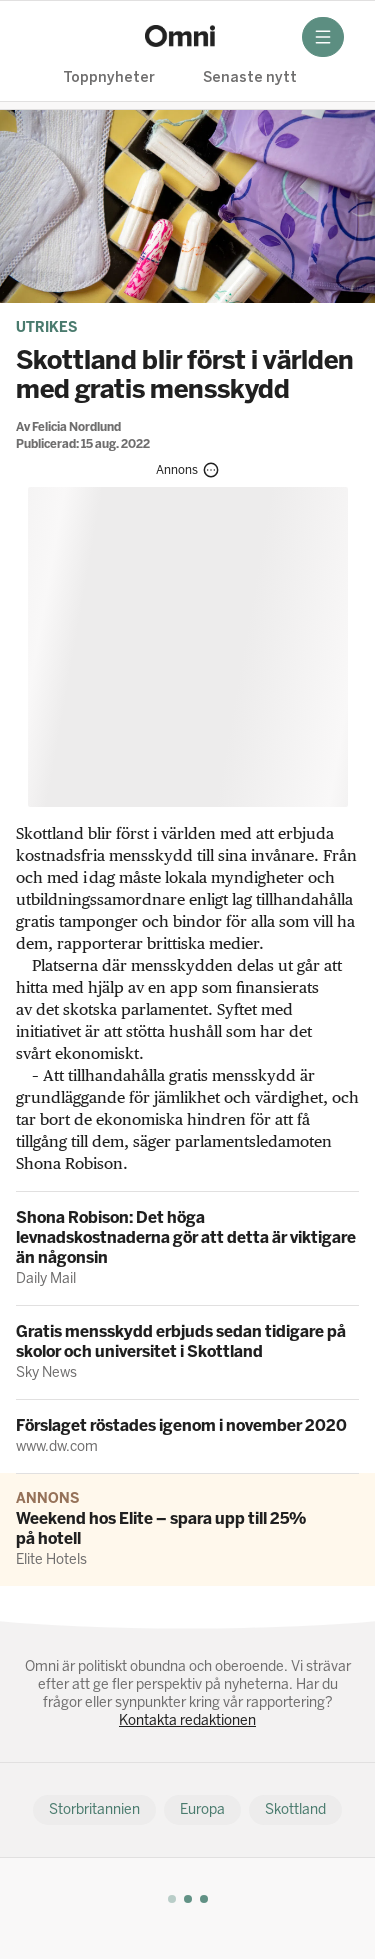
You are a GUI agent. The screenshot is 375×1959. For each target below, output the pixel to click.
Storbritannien (94, 1809)
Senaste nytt (250, 78)
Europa (202, 1809)
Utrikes (46, 327)
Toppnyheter (109, 78)
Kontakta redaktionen (187, 1720)
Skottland (295, 1809)
